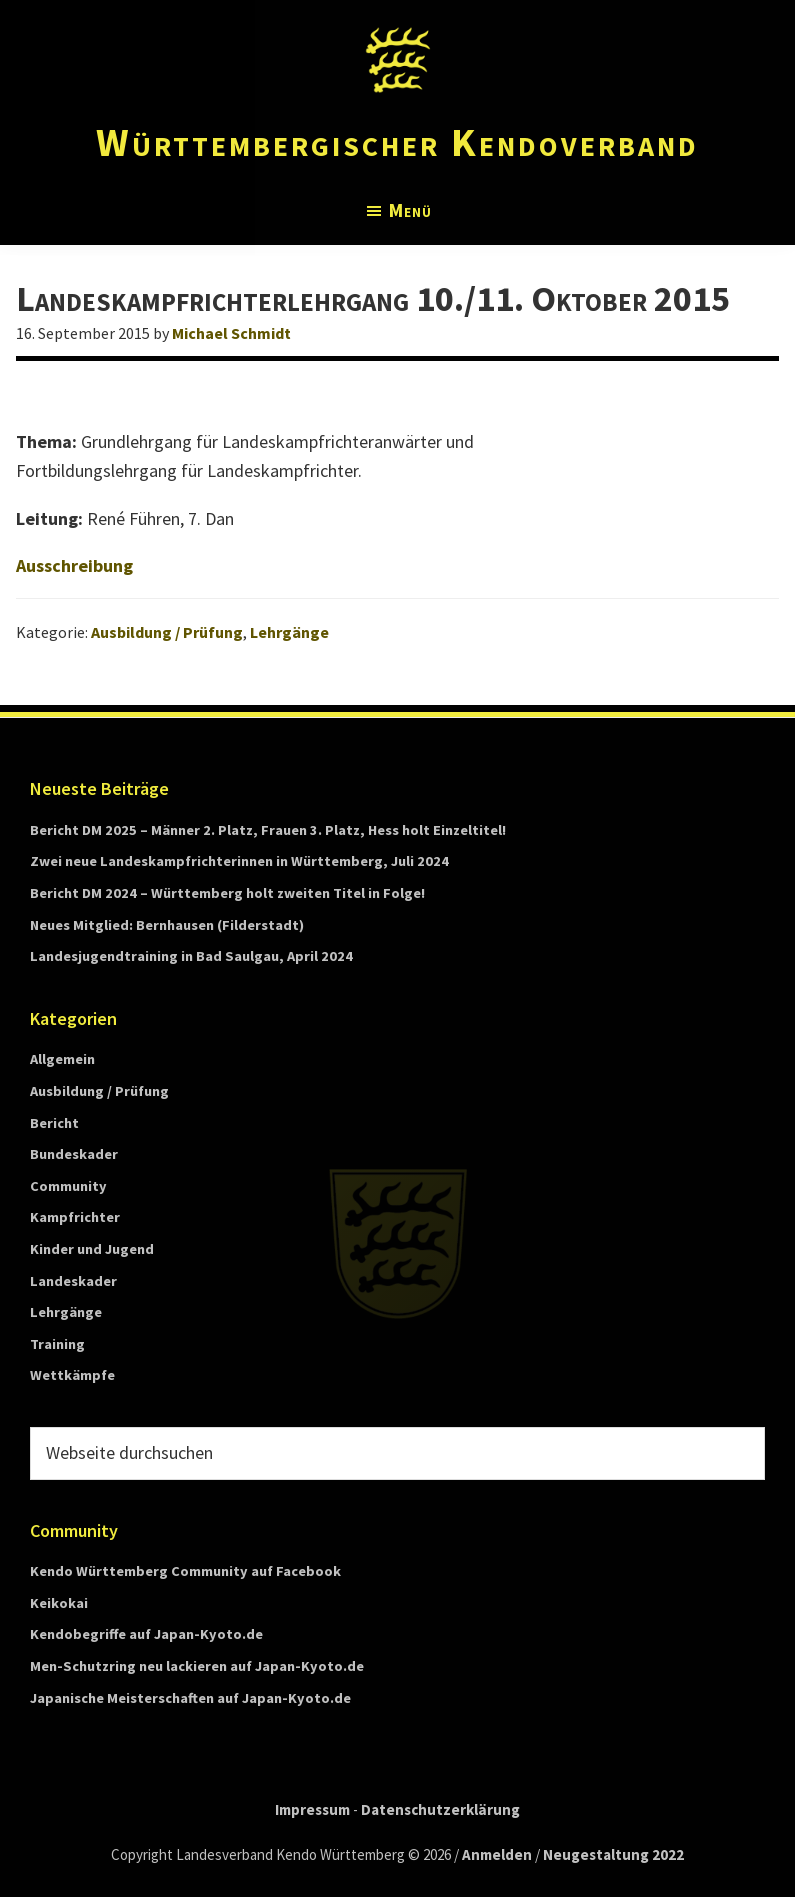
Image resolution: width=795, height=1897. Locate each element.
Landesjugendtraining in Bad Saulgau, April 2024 (191, 956)
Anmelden (497, 1854)
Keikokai (59, 1603)
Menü (410, 210)
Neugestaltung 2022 (613, 1854)
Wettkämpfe (72, 1375)
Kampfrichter (75, 1217)
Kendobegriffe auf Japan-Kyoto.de (146, 1634)
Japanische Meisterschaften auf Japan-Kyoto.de (190, 1698)
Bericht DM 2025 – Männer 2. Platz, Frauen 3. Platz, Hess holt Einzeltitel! (268, 830)
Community (68, 1186)
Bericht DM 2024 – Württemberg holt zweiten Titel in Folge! (227, 893)
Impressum (312, 1809)
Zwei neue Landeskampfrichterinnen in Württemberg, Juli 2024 (239, 861)
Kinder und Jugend (92, 1249)
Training (57, 1344)
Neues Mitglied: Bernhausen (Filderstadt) (167, 925)
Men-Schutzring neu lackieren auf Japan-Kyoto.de (197, 1666)
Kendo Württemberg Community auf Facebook (185, 1571)
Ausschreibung (74, 565)
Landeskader (73, 1281)
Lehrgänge (289, 632)
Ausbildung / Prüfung (167, 632)
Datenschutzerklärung (440, 1809)
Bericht (54, 1123)
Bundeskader (74, 1154)
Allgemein (62, 1059)
